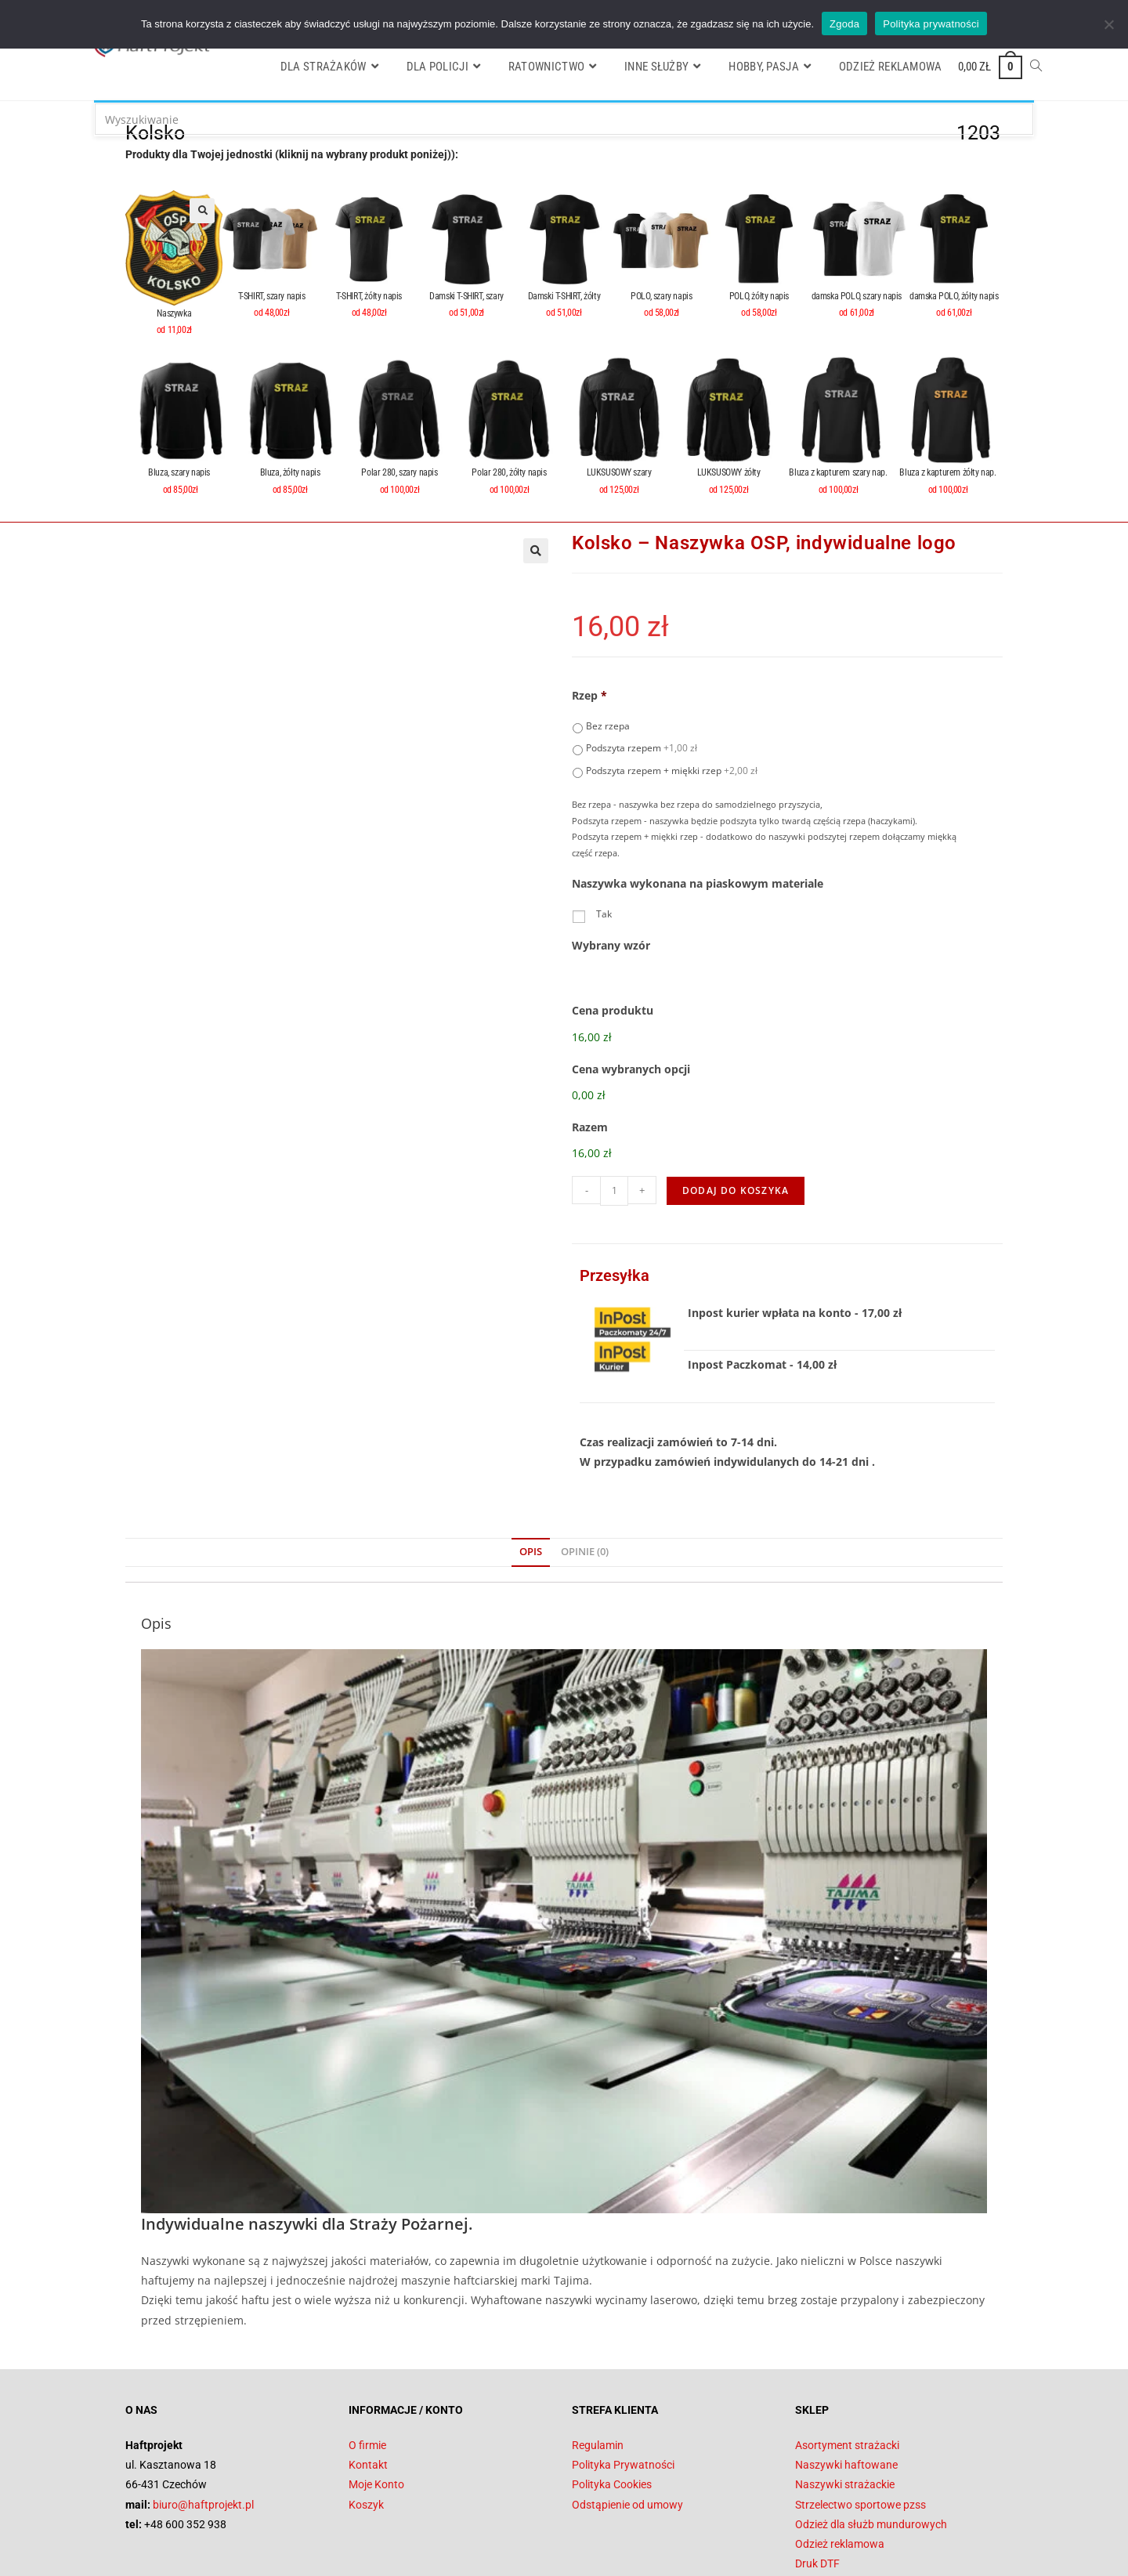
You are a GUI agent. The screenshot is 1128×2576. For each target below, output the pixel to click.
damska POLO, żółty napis (953, 296)
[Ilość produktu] (614, 1112)
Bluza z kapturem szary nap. (838, 472)
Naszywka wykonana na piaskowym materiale (697, 884)
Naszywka (174, 313)
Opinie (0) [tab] (585, 1474)
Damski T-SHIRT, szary (466, 296)
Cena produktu (612, 1011)
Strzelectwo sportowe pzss (860, 2426)
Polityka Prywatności (623, 2387)
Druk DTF (817, 2486)
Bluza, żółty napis (290, 472)
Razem (590, 1076)
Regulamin (598, 2367)
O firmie (367, 2367)
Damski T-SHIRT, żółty (564, 296)
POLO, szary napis (661, 296)
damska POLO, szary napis (857, 296)
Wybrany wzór (611, 946)
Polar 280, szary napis (399, 472)
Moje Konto (376, 2407)
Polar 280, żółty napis (509, 472)
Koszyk (366, 2426)
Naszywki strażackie (845, 2407)
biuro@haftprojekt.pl (203, 2426)
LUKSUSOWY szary (619, 472)
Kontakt (368, 2387)
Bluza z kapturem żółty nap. (947, 472)
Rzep (589, 696)
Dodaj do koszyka (735, 1112)
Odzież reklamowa (839, 2465)
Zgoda (844, 24)
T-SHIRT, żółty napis (369, 296)
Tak (604, 914)
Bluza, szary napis (180, 472)
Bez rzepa (608, 726)
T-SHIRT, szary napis (272, 296)
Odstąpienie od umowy (627, 2426)
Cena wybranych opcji (631, 1044)
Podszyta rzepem (641, 747)
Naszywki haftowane (846, 2387)
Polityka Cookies (612, 2407)
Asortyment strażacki (847, 2367)
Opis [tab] (530, 1474)
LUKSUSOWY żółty (729, 472)
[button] (202, 210)
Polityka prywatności (931, 24)
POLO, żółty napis (759, 296)
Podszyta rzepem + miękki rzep (671, 770)
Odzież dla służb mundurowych (871, 2446)
